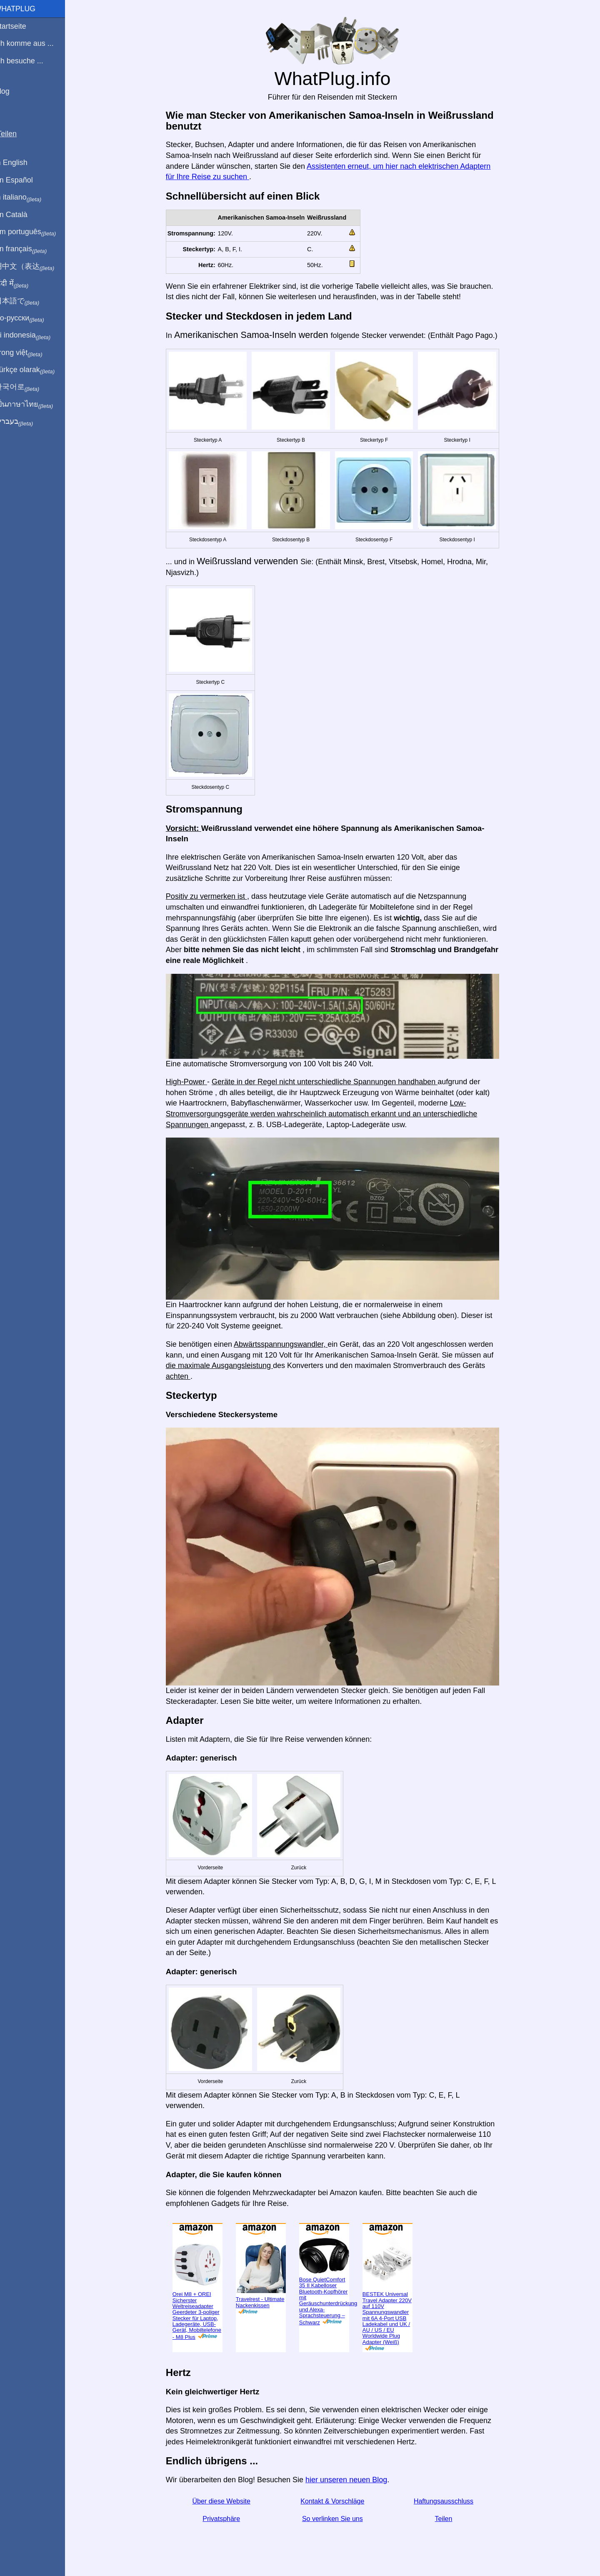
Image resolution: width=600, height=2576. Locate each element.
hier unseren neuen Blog (351, 2480)
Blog (12, 91)
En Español (24, 180)
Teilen (449, 2518)
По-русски (29, 318)
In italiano (28, 197)
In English (21, 162)
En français (31, 249)
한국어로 (27, 387)
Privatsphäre (226, 2518)
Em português (35, 232)
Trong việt (28, 353)
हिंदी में (22, 283)
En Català (21, 214)
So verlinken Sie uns (337, 2518)
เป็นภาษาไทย (34, 404)
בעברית (24, 421)
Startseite (20, 26)
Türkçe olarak (35, 370)
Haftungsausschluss (448, 2501)
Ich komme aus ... (34, 43)
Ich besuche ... (29, 61)
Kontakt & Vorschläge (337, 2501)
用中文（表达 (34, 266)
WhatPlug (25, 9)
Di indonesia (33, 335)
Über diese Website (226, 2501)
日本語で (27, 301)
